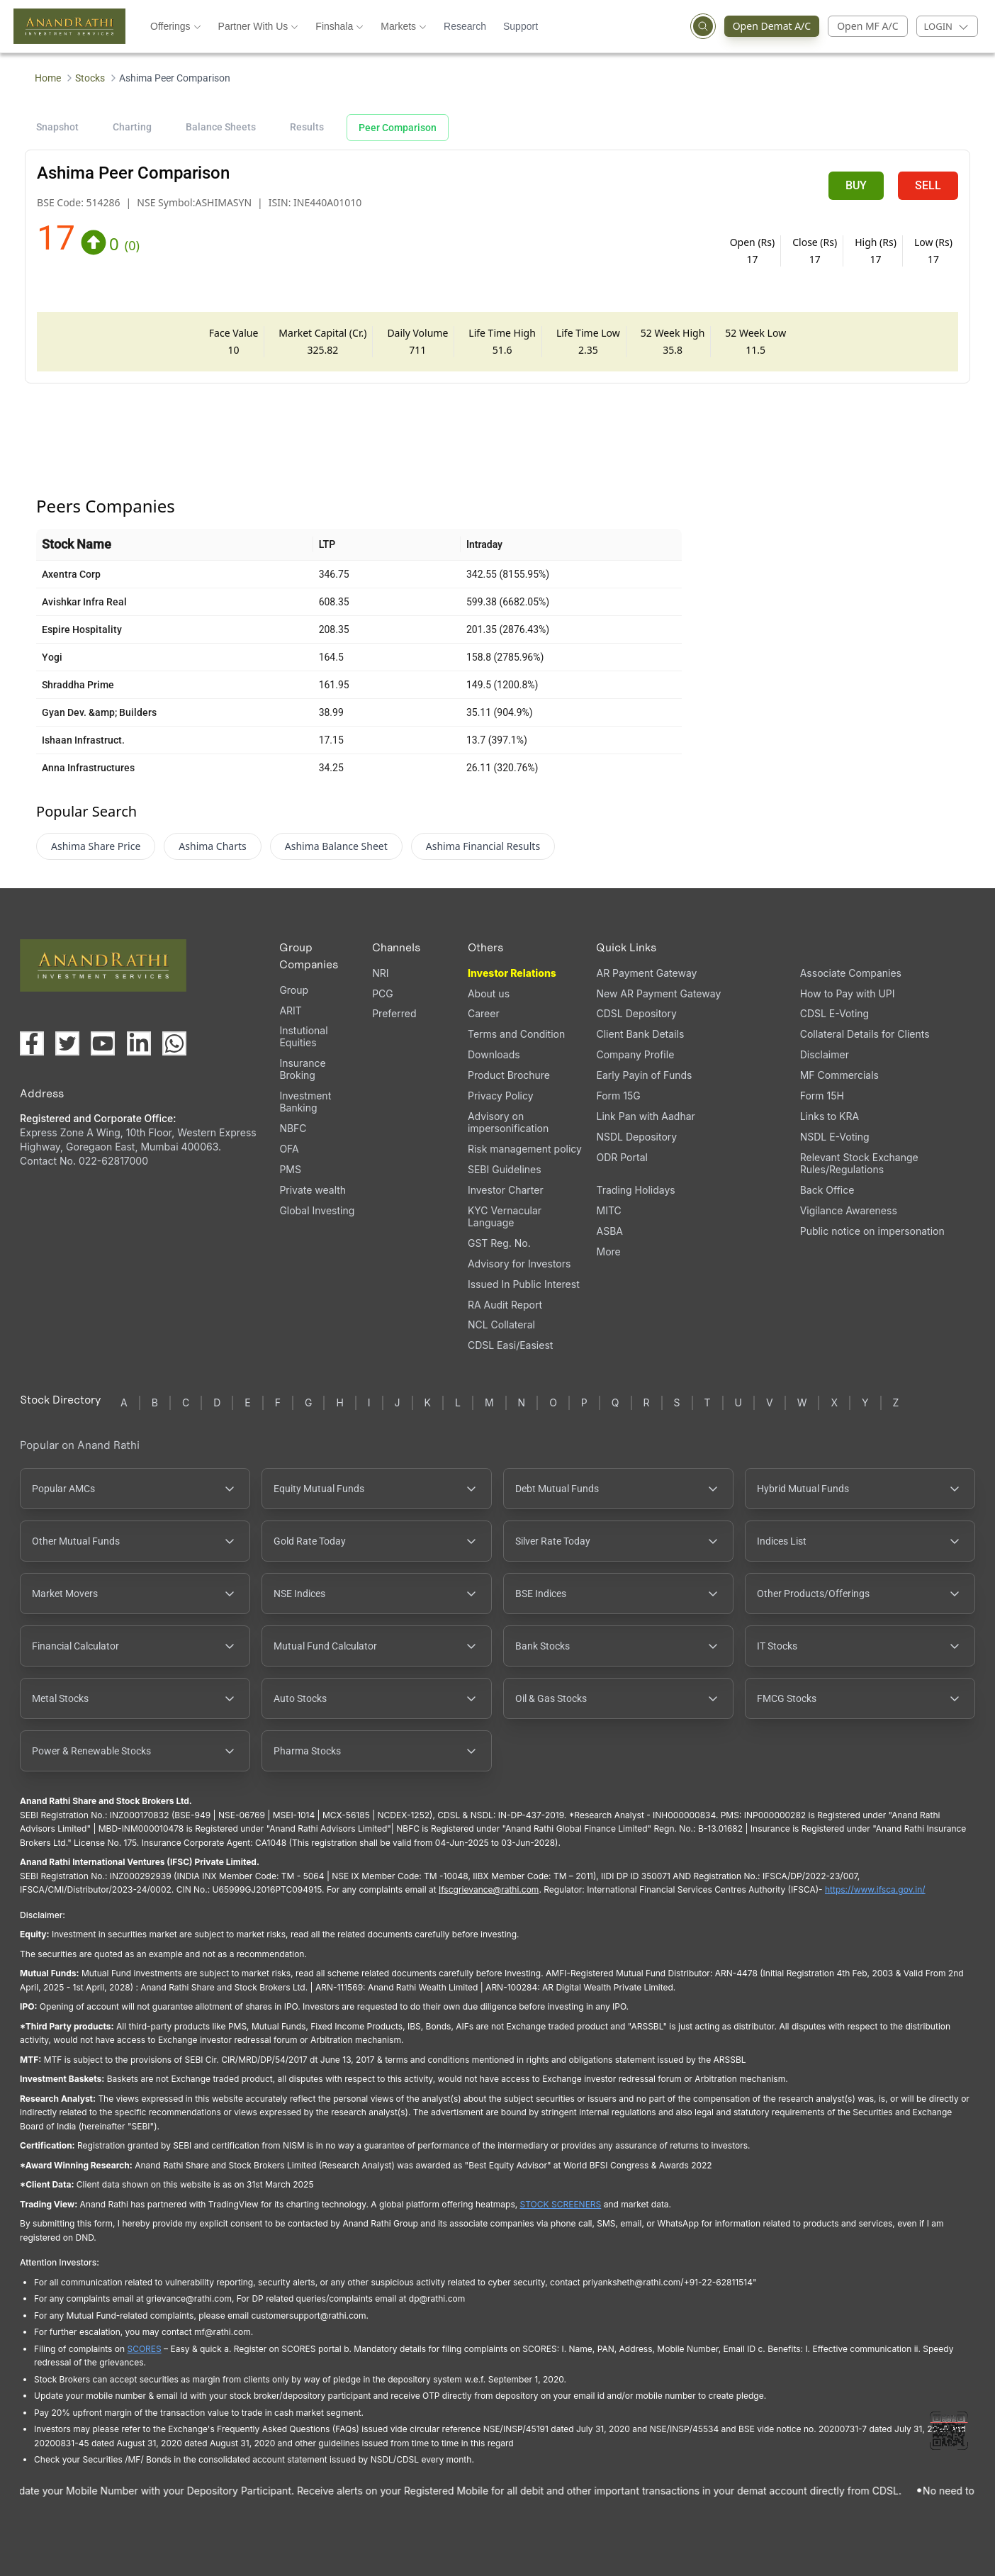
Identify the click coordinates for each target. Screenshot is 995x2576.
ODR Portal (621, 1157)
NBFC (292, 1128)
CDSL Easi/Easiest (510, 1345)
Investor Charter (506, 1190)
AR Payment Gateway (646, 973)
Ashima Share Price (95, 846)
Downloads (494, 1054)
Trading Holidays (635, 1190)
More (608, 1252)
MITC (608, 1210)
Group (293, 990)
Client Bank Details (640, 1034)
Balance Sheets (221, 127)
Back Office (827, 1190)
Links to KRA (829, 1116)
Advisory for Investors (519, 1264)
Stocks (90, 78)
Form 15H (822, 1096)
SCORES (144, 2348)
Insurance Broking (302, 1069)
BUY (856, 185)
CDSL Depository (636, 1013)
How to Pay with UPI (847, 993)
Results (307, 127)
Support (520, 26)
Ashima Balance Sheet (336, 846)
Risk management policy (525, 1149)
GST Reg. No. (499, 1243)
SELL (928, 185)
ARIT (290, 1010)
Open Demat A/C (767, 26)
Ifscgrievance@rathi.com (489, 1889)
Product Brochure (509, 1075)
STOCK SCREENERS (561, 2204)
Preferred (394, 1013)
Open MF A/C (867, 26)
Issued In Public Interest (524, 1284)
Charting (132, 127)
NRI (380, 973)
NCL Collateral (501, 1324)
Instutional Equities (303, 1036)
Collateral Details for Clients (865, 1034)
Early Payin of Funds (644, 1075)
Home (48, 78)
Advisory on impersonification (508, 1122)
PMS (290, 1169)
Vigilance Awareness (848, 1210)
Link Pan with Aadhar (645, 1116)
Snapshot (57, 127)
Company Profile (635, 1054)
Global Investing (316, 1210)
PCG (382, 993)
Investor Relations (512, 973)
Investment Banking (305, 1102)
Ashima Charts (212, 846)
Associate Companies (850, 973)
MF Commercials (839, 1075)
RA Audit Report (505, 1305)
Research (465, 26)
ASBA (609, 1231)
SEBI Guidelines (504, 1169)
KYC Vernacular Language (504, 1216)
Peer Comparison (398, 127)
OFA (288, 1149)
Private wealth (312, 1190)
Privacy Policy (501, 1096)
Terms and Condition (516, 1034)
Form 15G (618, 1096)
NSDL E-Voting (835, 1137)
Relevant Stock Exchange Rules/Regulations (859, 1163)
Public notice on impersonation (872, 1231)
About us (489, 993)
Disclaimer (824, 1054)
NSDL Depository (636, 1137)
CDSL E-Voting (834, 1013)
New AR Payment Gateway (658, 993)
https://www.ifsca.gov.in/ (875, 1889)
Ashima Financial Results (483, 846)
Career (484, 1013)
